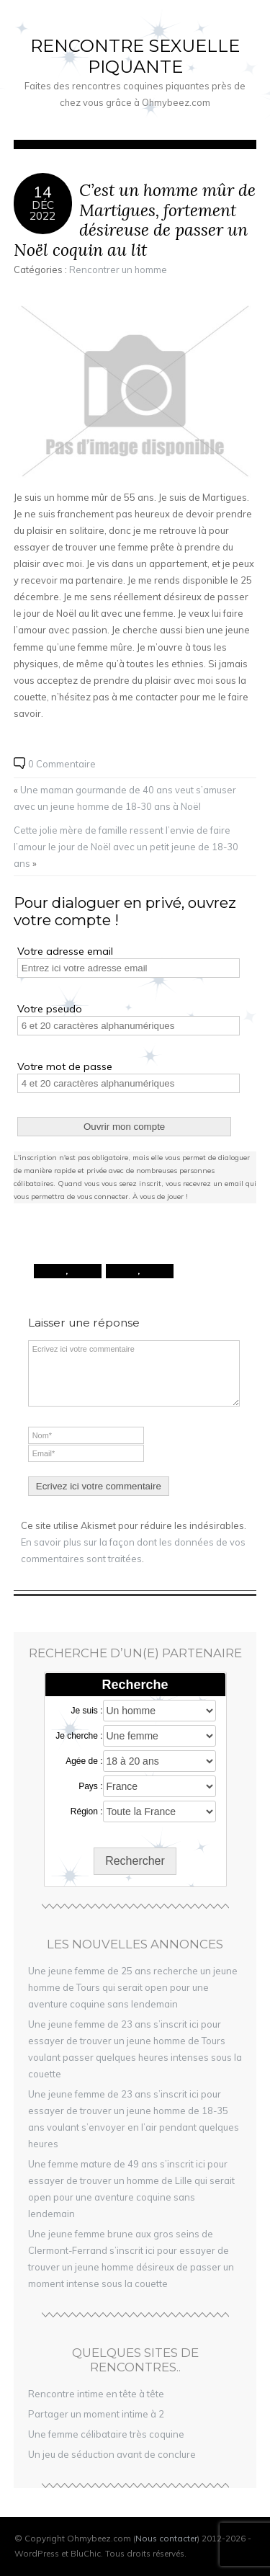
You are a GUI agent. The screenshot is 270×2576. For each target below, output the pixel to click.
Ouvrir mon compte (124, 1126)
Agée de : (84, 1761)
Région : (87, 1811)
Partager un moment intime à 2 (96, 2414)
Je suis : (86, 1711)
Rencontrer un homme (118, 269)
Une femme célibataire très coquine (106, 2434)
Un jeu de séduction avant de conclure (112, 2454)
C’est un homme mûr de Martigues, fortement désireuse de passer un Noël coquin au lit (135, 219)
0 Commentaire (62, 764)
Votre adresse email (65, 951)
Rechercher (135, 1861)
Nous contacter (166, 2538)
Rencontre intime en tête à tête (96, 2393)
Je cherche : (78, 1736)
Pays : (90, 1786)
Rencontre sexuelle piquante (135, 56)
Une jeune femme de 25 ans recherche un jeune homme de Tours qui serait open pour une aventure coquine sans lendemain (133, 1987)
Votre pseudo (49, 1008)
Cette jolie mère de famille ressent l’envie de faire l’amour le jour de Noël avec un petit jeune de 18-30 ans (126, 846)
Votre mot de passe (64, 1066)
